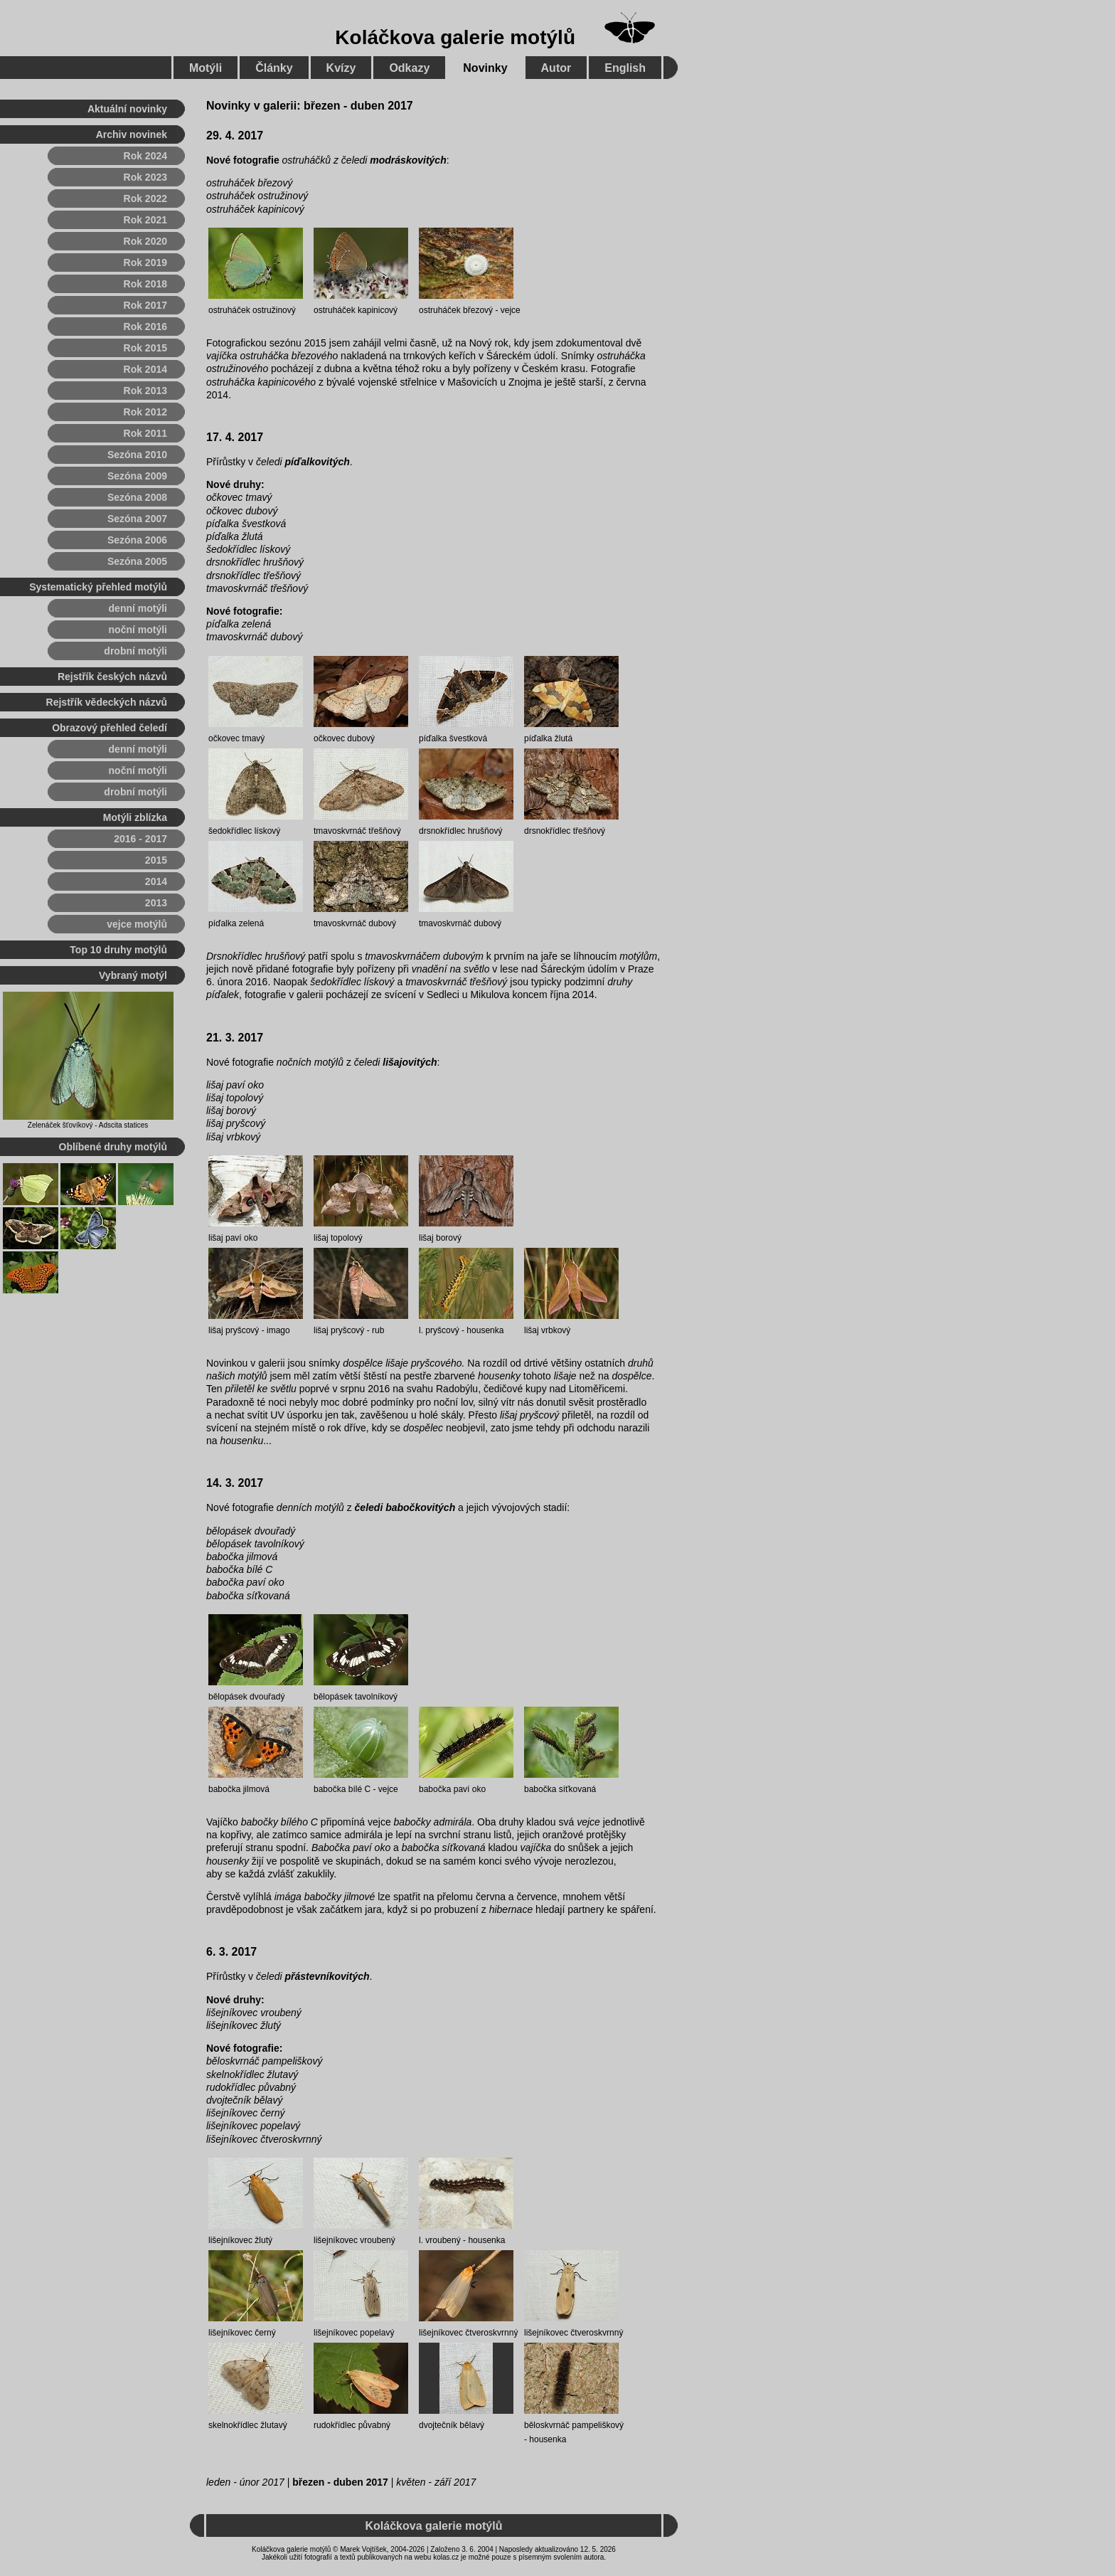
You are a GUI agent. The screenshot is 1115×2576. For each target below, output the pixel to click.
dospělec (423, 1427)
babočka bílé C (239, 1569)
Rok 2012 (145, 412)
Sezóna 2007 (137, 518)
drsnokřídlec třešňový (253, 575)
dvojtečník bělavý (244, 2100)
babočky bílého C (279, 1822)
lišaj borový (231, 1110)
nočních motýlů (310, 1062)
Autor (556, 68)
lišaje (565, 1376)
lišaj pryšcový (235, 1123)
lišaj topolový (234, 1097)
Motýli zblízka (135, 817)
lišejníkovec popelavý (253, 2125)
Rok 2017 (145, 305)
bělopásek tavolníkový (255, 1543)
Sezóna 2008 (137, 497)
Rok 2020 (145, 241)
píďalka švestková (246, 523)
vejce (511, 310)
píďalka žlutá (234, 536)
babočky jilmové (339, 1896)
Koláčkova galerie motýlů (455, 37)
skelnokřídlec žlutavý (252, 2074)
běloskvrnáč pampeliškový (264, 2061)
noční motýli (138, 629)
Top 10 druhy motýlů (118, 949)
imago (278, 1330)
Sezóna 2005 (137, 561)
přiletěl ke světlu (260, 1388)
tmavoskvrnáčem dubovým (424, 956)
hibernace (511, 1909)
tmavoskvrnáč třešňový (257, 588)
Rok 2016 (145, 326)
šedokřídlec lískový (248, 549)
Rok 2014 (145, 369)
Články (273, 68)
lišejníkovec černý (245, 2113)
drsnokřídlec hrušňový (255, 562)
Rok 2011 (145, 433)
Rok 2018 (145, 284)
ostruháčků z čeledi (364, 160)
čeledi (303, 461)
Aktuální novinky (127, 109)
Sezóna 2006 (137, 540)
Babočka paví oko (350, 1847)
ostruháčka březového (289, 355)
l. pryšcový (439, 1330)
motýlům (638, 956)
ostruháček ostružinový (257, 195)
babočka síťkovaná (248, 1595)
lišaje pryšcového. (424, 1363)
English (625, 68)
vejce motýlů (137, 924)
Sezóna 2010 (137, 454)
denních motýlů (310, 1507)
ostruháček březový (249, 183)
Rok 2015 (145, 348)
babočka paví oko (245, 1582)
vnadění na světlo (451, 969)
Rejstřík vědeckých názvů (106, 702)
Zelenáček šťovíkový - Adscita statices (88, 1125)
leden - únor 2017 (245, 2482)
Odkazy (409, 68)
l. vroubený (440, 2240)
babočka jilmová (241, 1556)
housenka (484, 1330)
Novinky (485, 68)
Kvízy (341, 68)
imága (288, 1896)
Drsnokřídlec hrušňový (255, 956)
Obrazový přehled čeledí (109, 727)
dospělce (363, 1363)
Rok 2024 (145, 155)
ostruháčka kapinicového (261, 382)
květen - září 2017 (436, 2482)
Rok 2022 (145, 198)
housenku (241, 1440)
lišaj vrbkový (233, 1137)
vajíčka (222, 355)
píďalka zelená (238, 624)
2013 (156, 902)
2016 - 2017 (140, 838)
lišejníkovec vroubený (254, 2012)
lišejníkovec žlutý (243, 2025)
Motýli (205, 68)
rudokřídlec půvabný (251, 2087)
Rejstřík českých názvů (112, 676)
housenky (499, 1376)
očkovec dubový (241, 510)
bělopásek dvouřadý (250, 1531)
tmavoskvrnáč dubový (254, 636)
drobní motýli (135, 651)
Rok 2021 (145, 220)
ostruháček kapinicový (255, 209)
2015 (156, 860)
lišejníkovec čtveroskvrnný (264, 2139)
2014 (156, 881)
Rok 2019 (145, 262)
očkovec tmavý (239, 497)
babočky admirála (433, 1822)
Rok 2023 (145, 177)
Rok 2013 (145, 390)
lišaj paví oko (235, 1085)
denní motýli (138, 608)
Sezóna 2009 (137, 476)
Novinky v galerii (251, 106)
